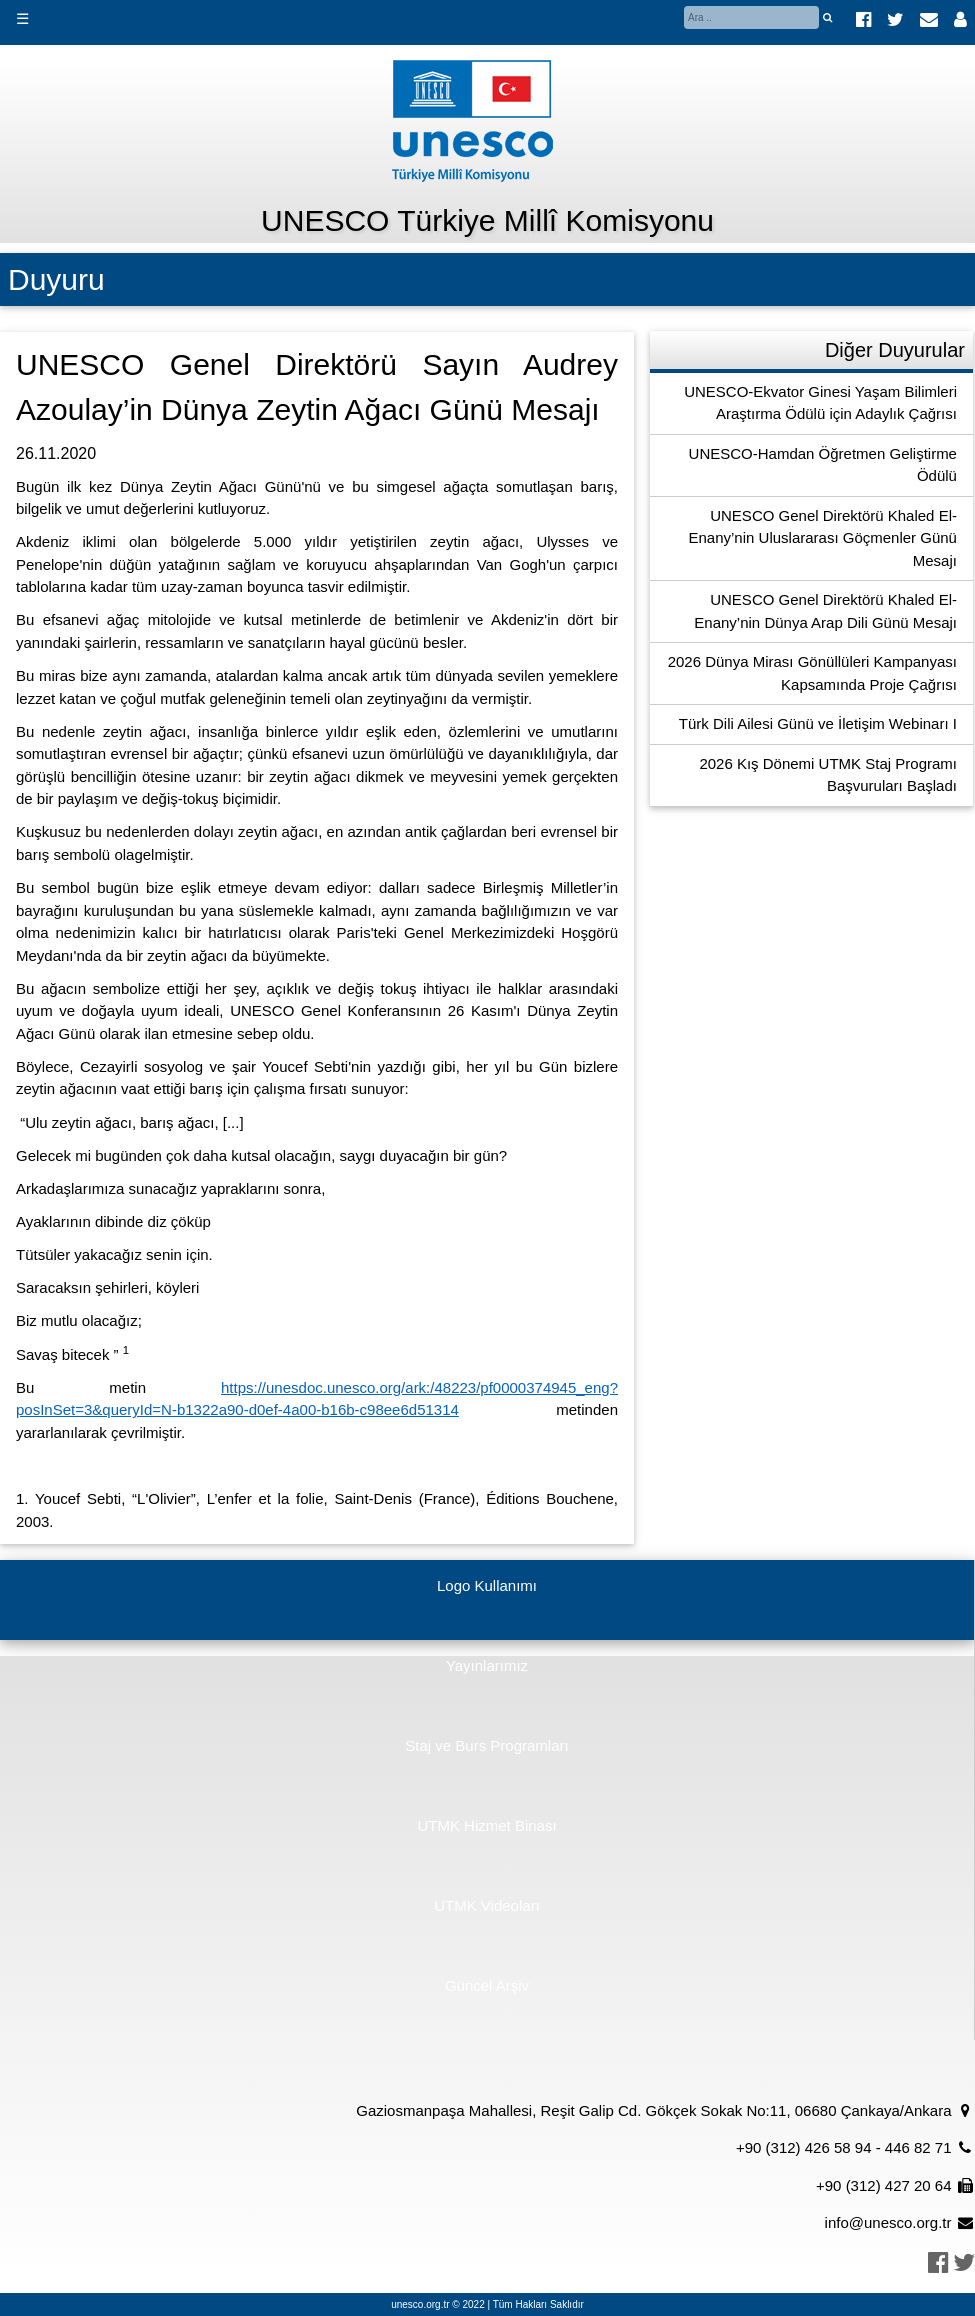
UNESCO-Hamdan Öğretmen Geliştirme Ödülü (823, 465)
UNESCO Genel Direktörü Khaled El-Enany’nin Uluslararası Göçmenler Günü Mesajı (823, 538)
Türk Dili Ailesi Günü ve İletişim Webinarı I (818, 723)
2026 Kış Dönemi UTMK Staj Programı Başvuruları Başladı (828, 775)
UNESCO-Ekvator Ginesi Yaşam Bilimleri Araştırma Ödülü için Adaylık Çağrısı (820, 403)
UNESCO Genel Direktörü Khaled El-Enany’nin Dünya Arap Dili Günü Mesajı (825, 611)
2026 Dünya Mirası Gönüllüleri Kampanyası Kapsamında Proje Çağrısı (812, 673)
